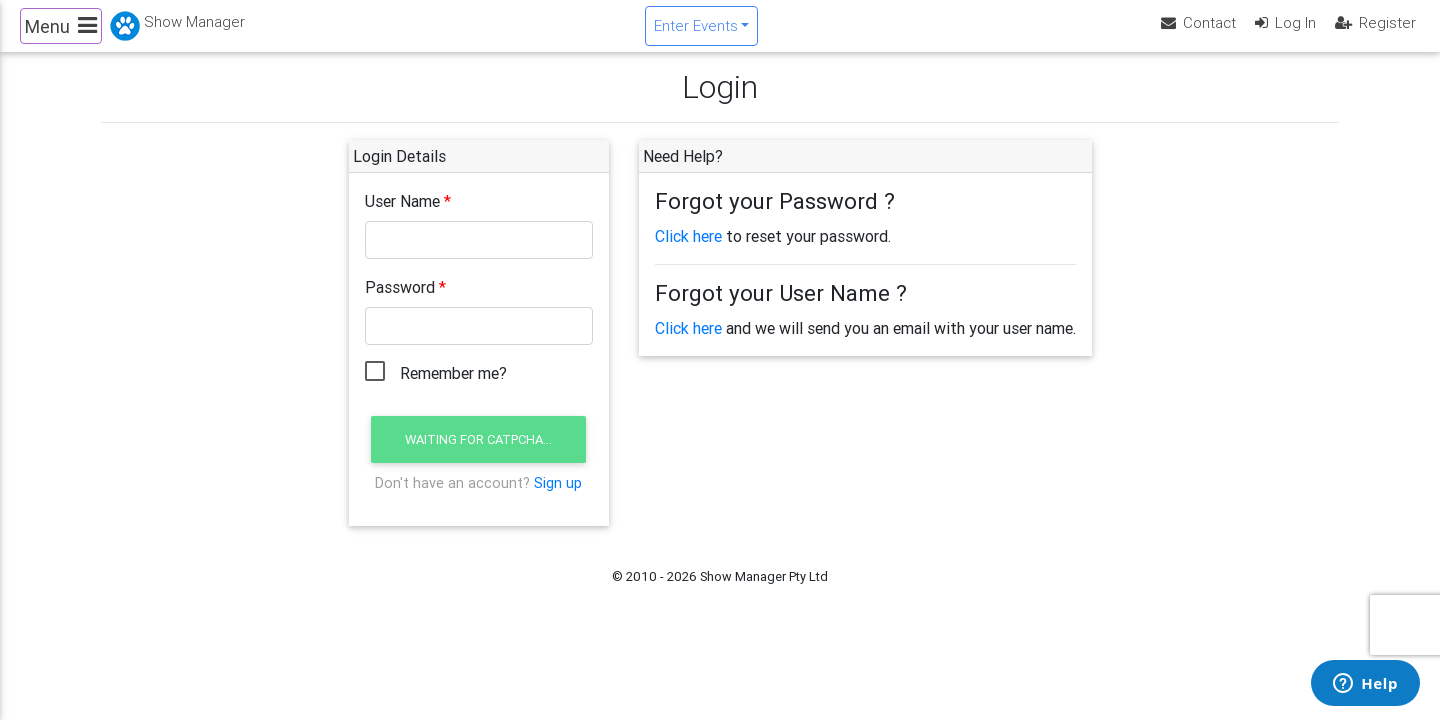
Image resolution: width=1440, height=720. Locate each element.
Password (400, 304)
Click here (688, 253)
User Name (402, 218)
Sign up (558, 499)
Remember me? (453, 390)
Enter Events (696, 33)
